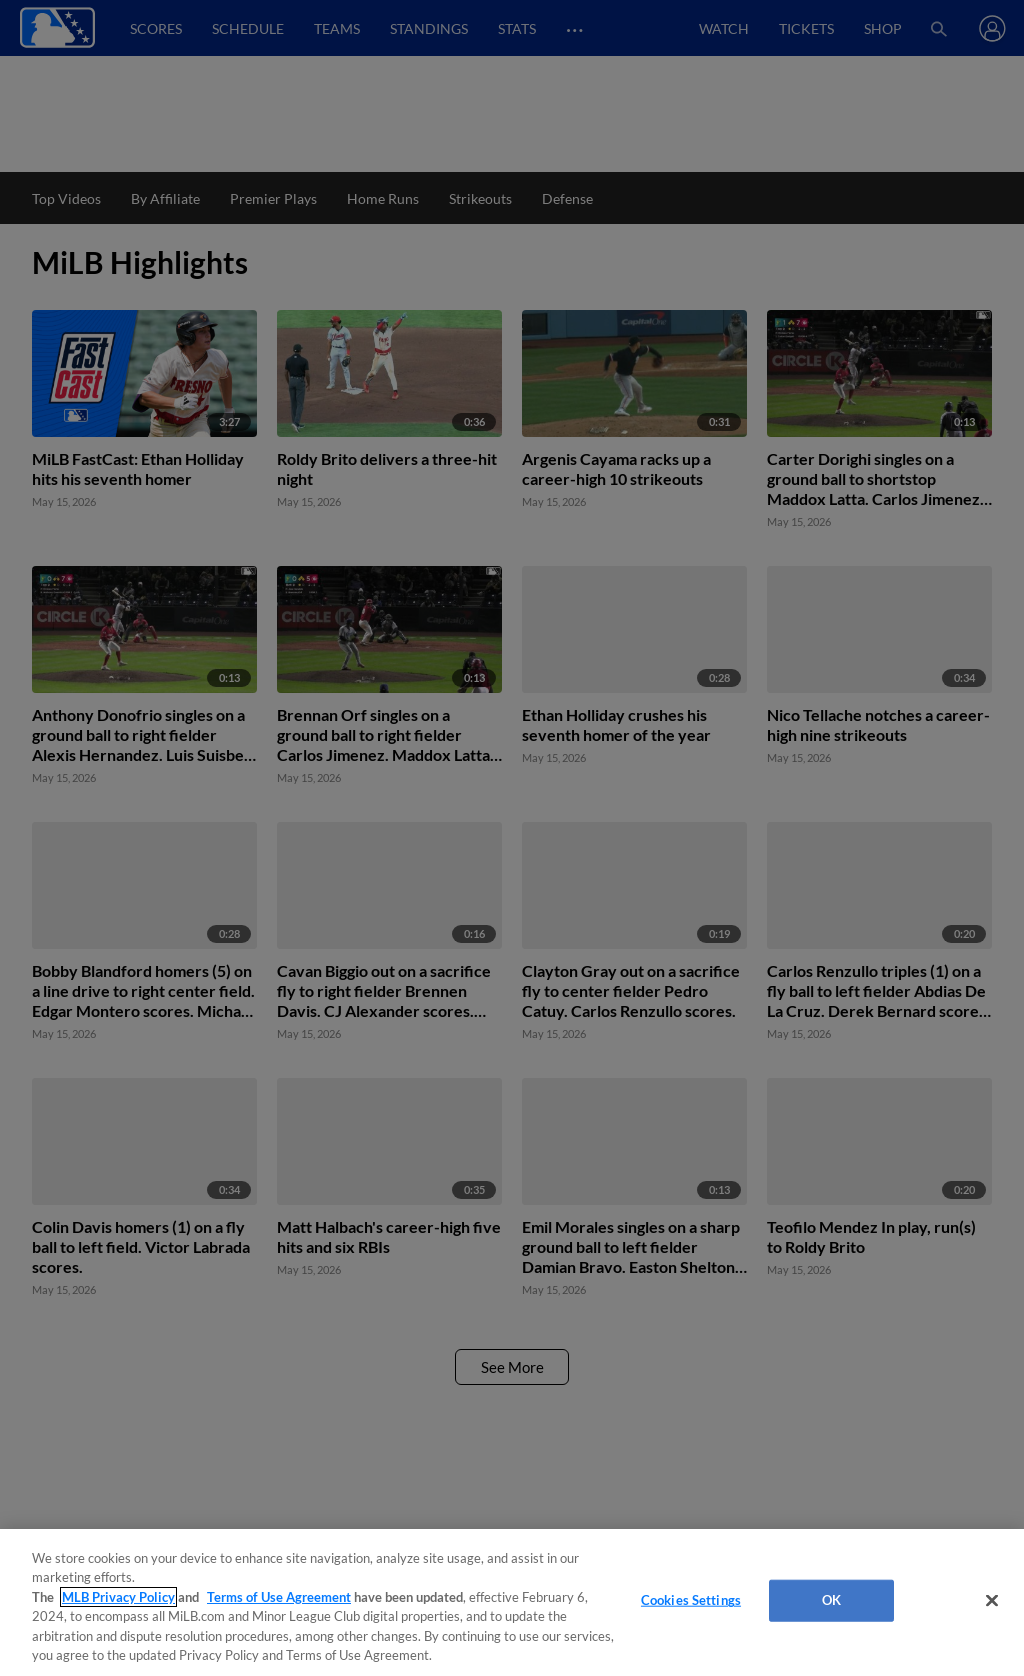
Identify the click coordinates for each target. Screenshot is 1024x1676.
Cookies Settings (691, 1600)
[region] (512, 1602)
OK (831, 1600)
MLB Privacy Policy (118, 1597)
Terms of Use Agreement (279, 1597)
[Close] (992, 1601)
